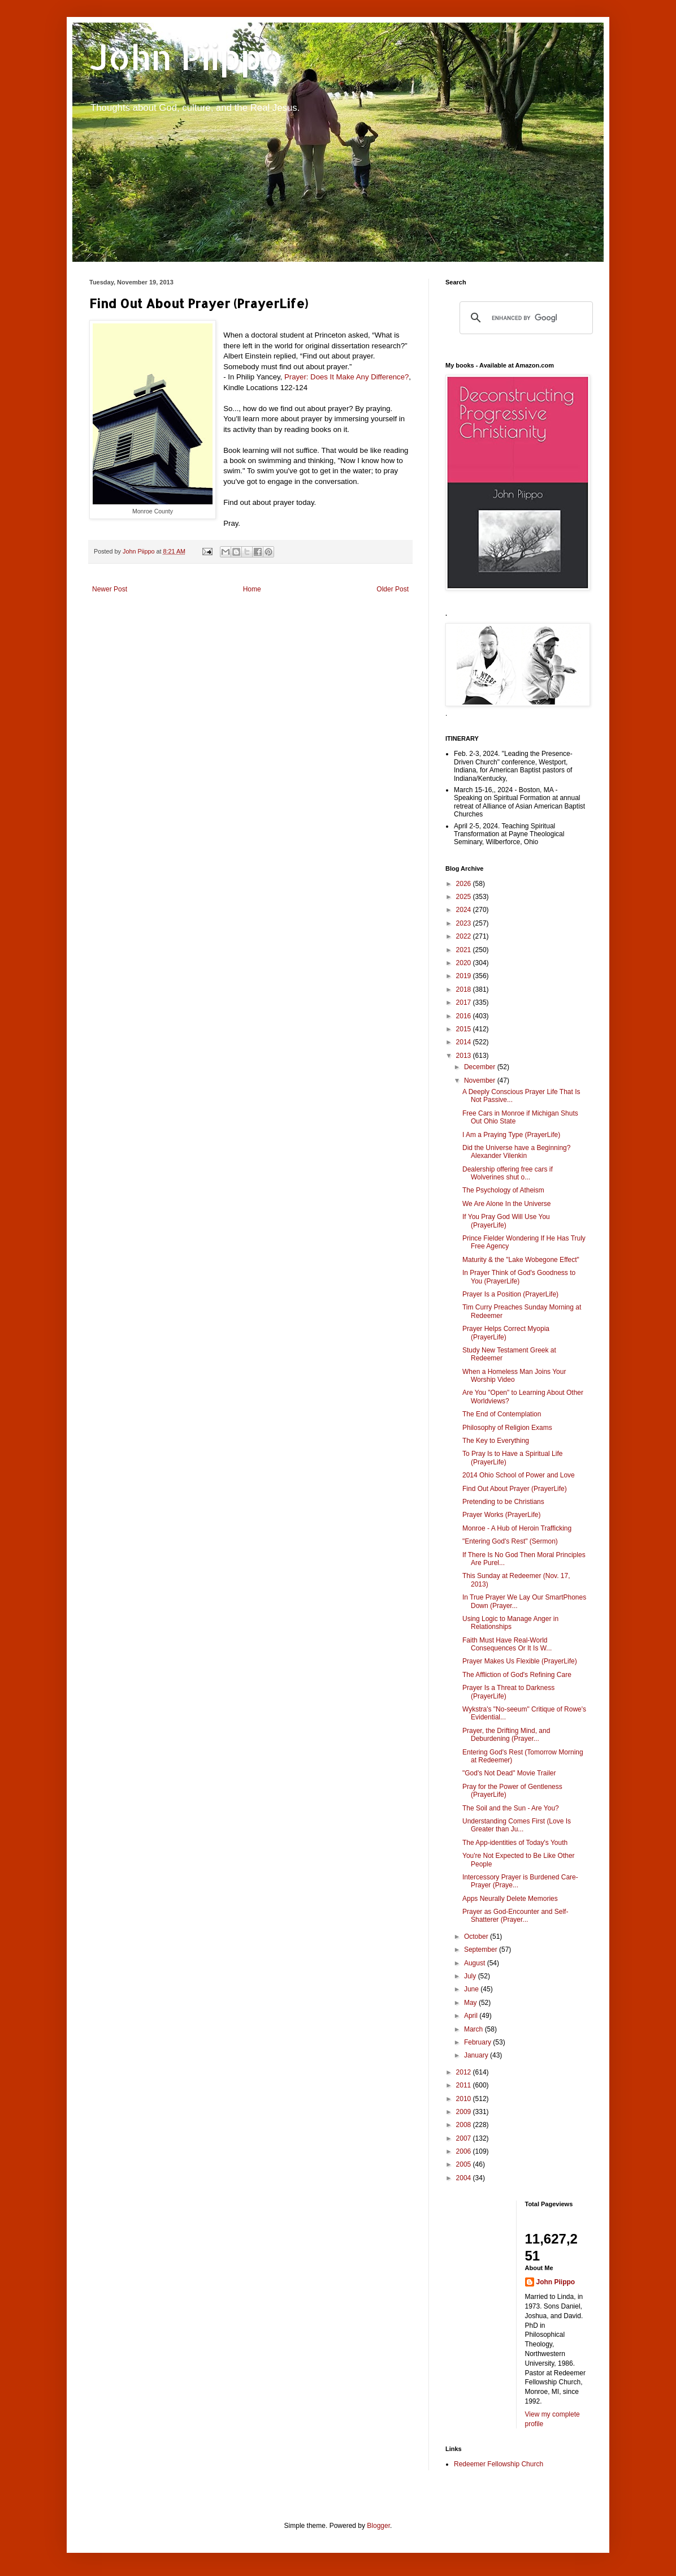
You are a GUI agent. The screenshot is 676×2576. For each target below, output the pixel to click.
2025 (464, 897)
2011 (464, 2085)
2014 (464, 1042)
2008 (464, 2125)
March (474, 2029)
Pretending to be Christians (503, 1502)
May (471, 2003)
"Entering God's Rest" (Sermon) (510, 1541)
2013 (464, 1056)
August (475, 1963)
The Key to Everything (495, 1441)
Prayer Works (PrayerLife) (501, 1515)
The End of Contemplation (501, 1414)
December (480, 1067)
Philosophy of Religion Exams (507, 1428)
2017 (464, 1002)
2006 (464, 2151)
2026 (464, 884)
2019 (464, 976)
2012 (464, 2072)
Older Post (392, 589)
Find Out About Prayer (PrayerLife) (514, 1489)
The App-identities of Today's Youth (514, 1843)
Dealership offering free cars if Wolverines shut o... (507, 1173)
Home (252, 589)
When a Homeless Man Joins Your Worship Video (514, 1376)
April (471, 2016)
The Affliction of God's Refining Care (516, 1675)
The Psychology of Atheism (503, 1190)
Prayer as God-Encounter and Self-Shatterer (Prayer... (515, 1916)
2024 (464, 910)
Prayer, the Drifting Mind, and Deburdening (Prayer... (506, 1735)
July (471, 1976)
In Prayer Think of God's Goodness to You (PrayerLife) (518, 1277)
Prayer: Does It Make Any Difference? (346, 377)
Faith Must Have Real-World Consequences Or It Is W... (507, 1644)
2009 (464, 2112)
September (481, 1949)
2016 (464, 1016)
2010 (464, 2099)
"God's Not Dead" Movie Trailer (509, 1773)
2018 (464, 989)
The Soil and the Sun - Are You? (510, 1808)
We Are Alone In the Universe (506, 1204)
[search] (524, 318)
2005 (464, 2164)
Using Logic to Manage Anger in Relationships (510, 1623)
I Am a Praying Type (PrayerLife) (511, 1135)
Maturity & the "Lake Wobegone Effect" (520, 1260)
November (480, 1080)
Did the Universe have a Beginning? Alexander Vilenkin (516, 1152)
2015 (464, 1029)
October (477, 1936)
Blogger (378, 2526)
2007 (464, 2138)
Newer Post (109, 589)
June (472, 1989)
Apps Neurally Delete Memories (510, 1899)
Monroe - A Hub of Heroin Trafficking (516, 1528)
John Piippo (186, 57)
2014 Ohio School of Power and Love (518, 1475)
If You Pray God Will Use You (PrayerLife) (506, 1221)
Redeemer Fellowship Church (498, 2464)
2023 (464, 923)
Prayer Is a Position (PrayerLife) (510, 1294)
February (478, 2042)
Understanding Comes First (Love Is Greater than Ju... (516, 1825)
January (477, 2055)
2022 (464, 936)
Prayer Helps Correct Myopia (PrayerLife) (505, 1333)
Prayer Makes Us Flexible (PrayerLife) (519, 1661)
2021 (464, 950)
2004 (464, 2178)
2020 (464, 963)
